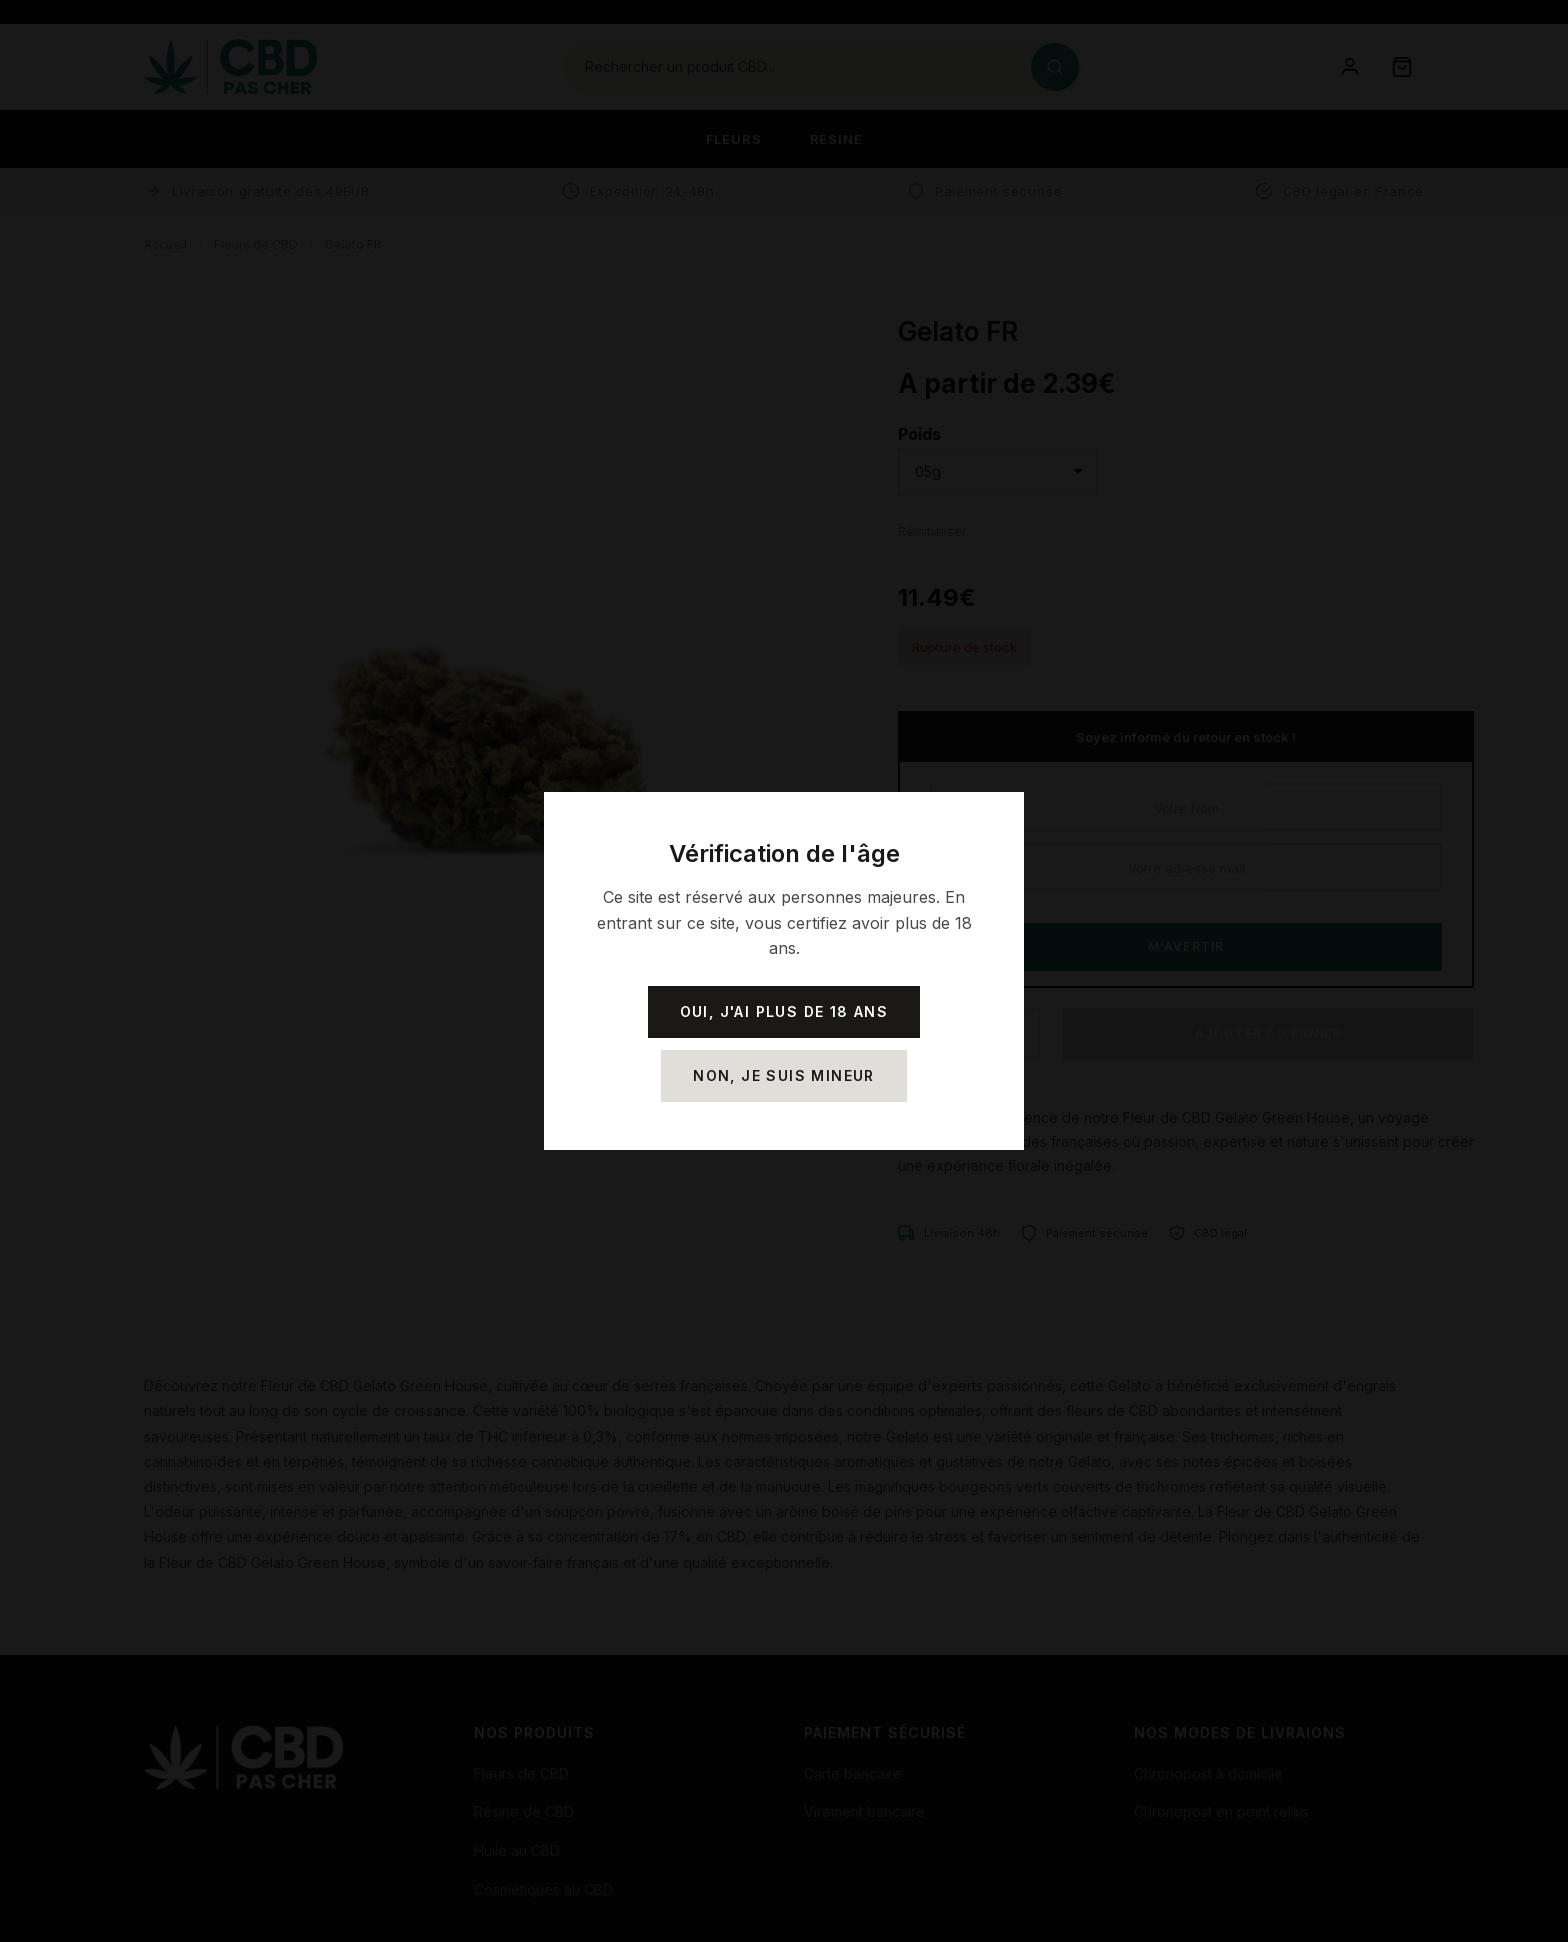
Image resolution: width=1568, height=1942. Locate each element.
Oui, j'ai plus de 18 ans (784, 1011)
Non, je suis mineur (784, 1075)
